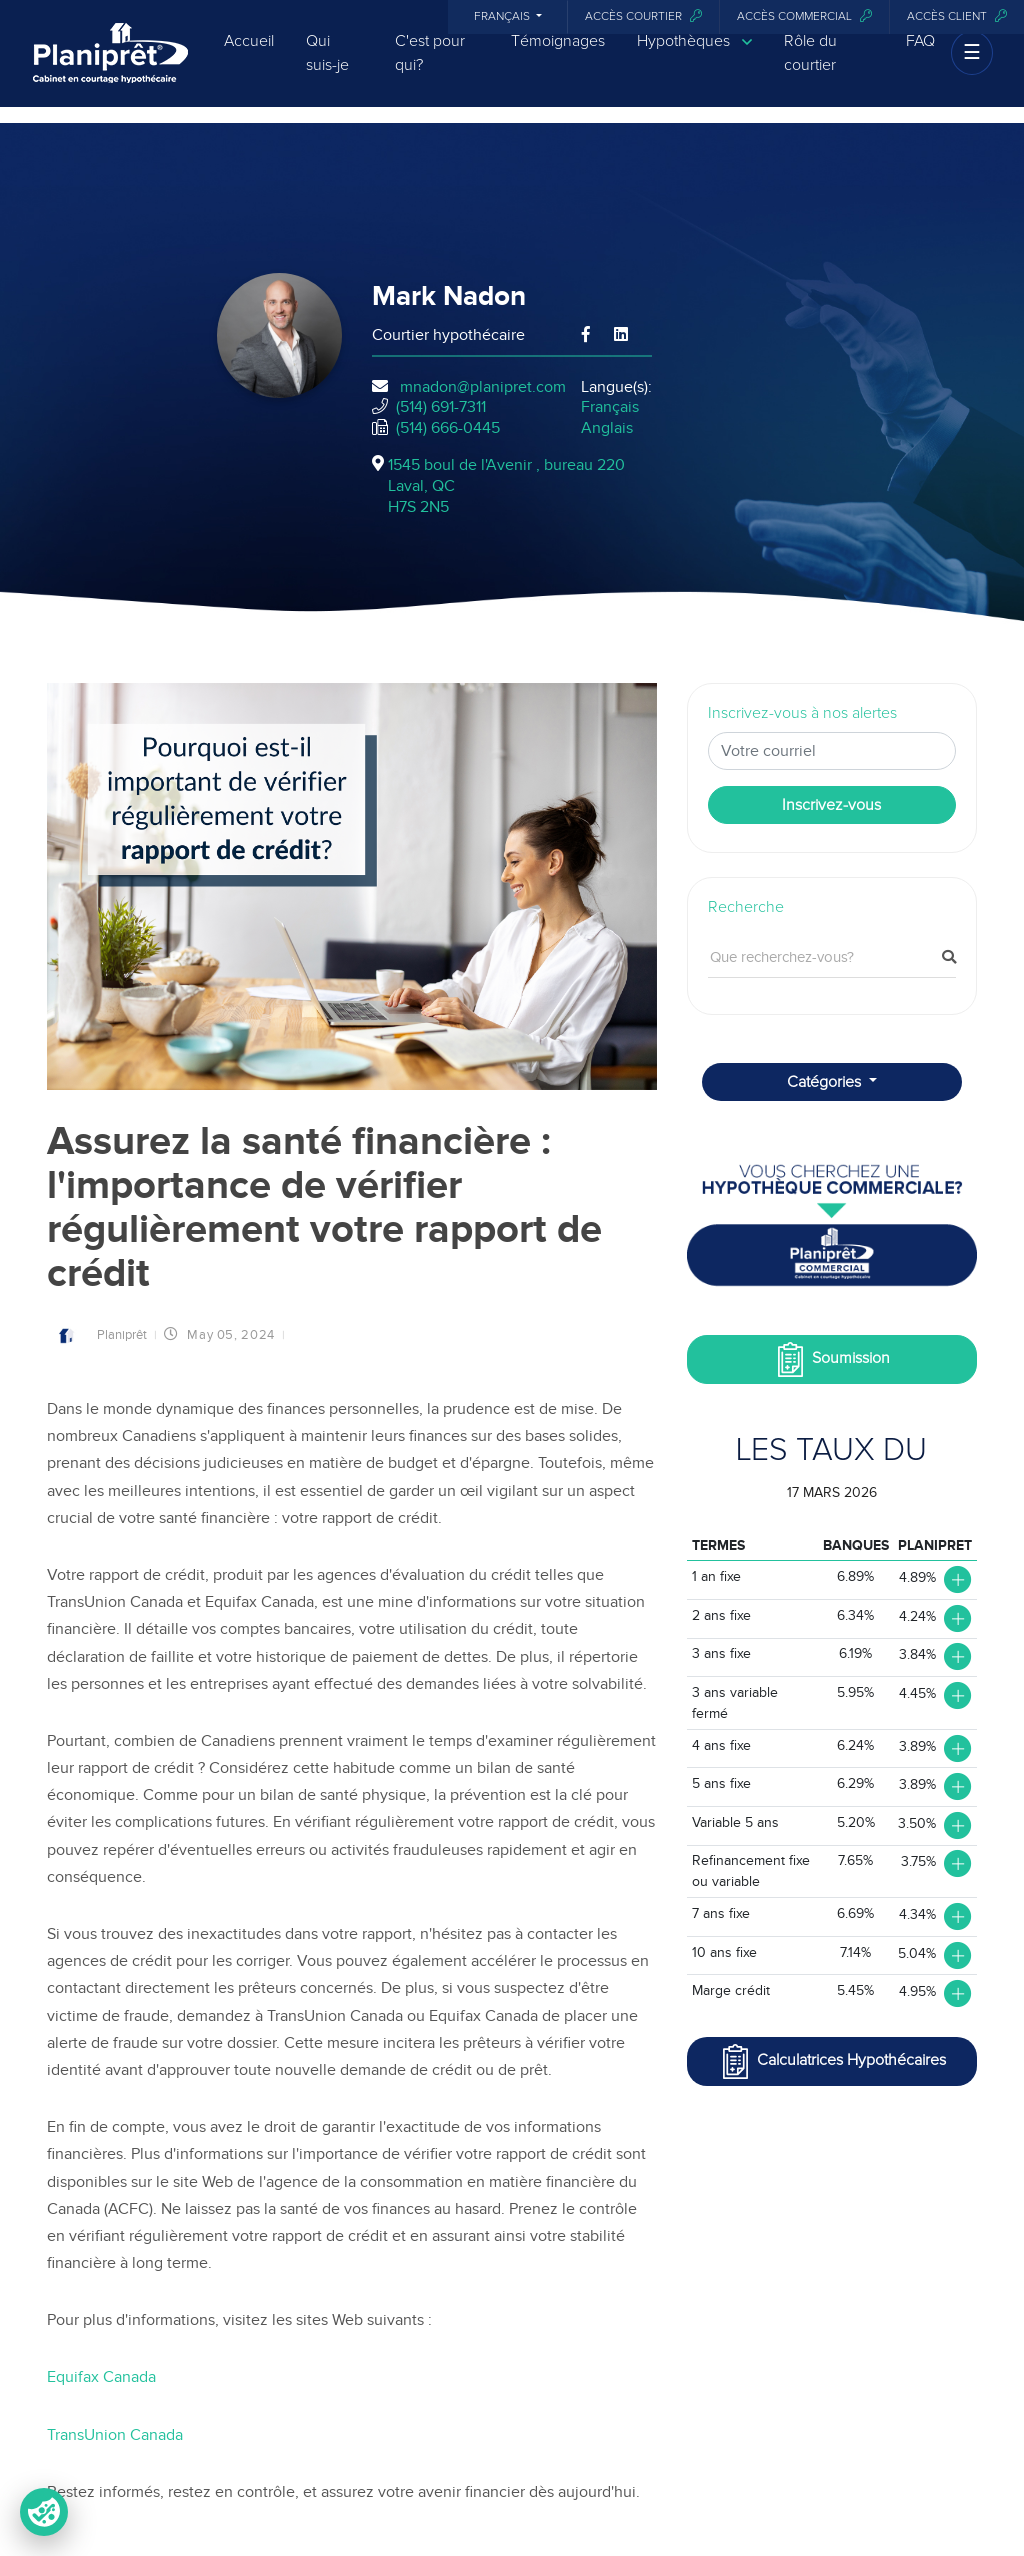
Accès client (957, 16)
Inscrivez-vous (831, 805)
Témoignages (558, 55)
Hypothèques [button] (694, 55)
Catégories (826, 1082)
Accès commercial (804, 16)
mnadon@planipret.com (483, 387)
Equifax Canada (103, 2377)
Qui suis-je (327, 67)
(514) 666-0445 (448, 428)
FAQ (920, 55)
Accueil (249, 55)
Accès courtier (643, 16)
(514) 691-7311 (441, 407)
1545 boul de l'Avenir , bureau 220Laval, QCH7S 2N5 (506, 486)
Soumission (831, 1359)
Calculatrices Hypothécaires (832, 2061)
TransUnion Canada (117, 2435)
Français (503, 17)
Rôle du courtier (810, 67)
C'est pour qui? (430, 67)
